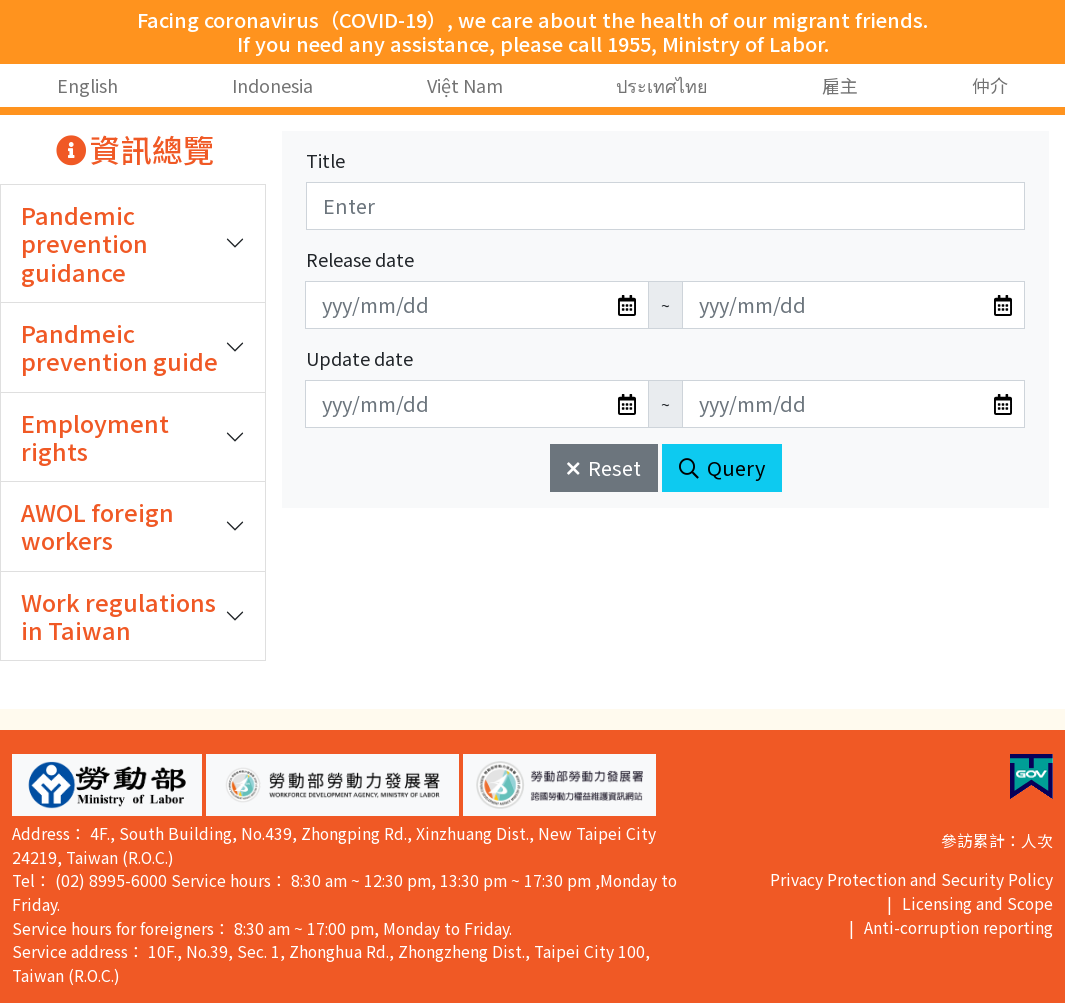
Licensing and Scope (977, 903)
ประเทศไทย (662, 85)
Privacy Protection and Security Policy (911, 879)
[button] (107, 785)
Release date (360, 259)
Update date (359, 358)
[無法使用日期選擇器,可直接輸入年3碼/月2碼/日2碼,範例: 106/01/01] (476, 305)
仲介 (990, 85)
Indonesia (272, 85)
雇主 (840, 85)
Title (325, 160)
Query (722, 467)
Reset (604, 467)
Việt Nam (465, 85)
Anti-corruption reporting (958, 927)
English (87, 85)
